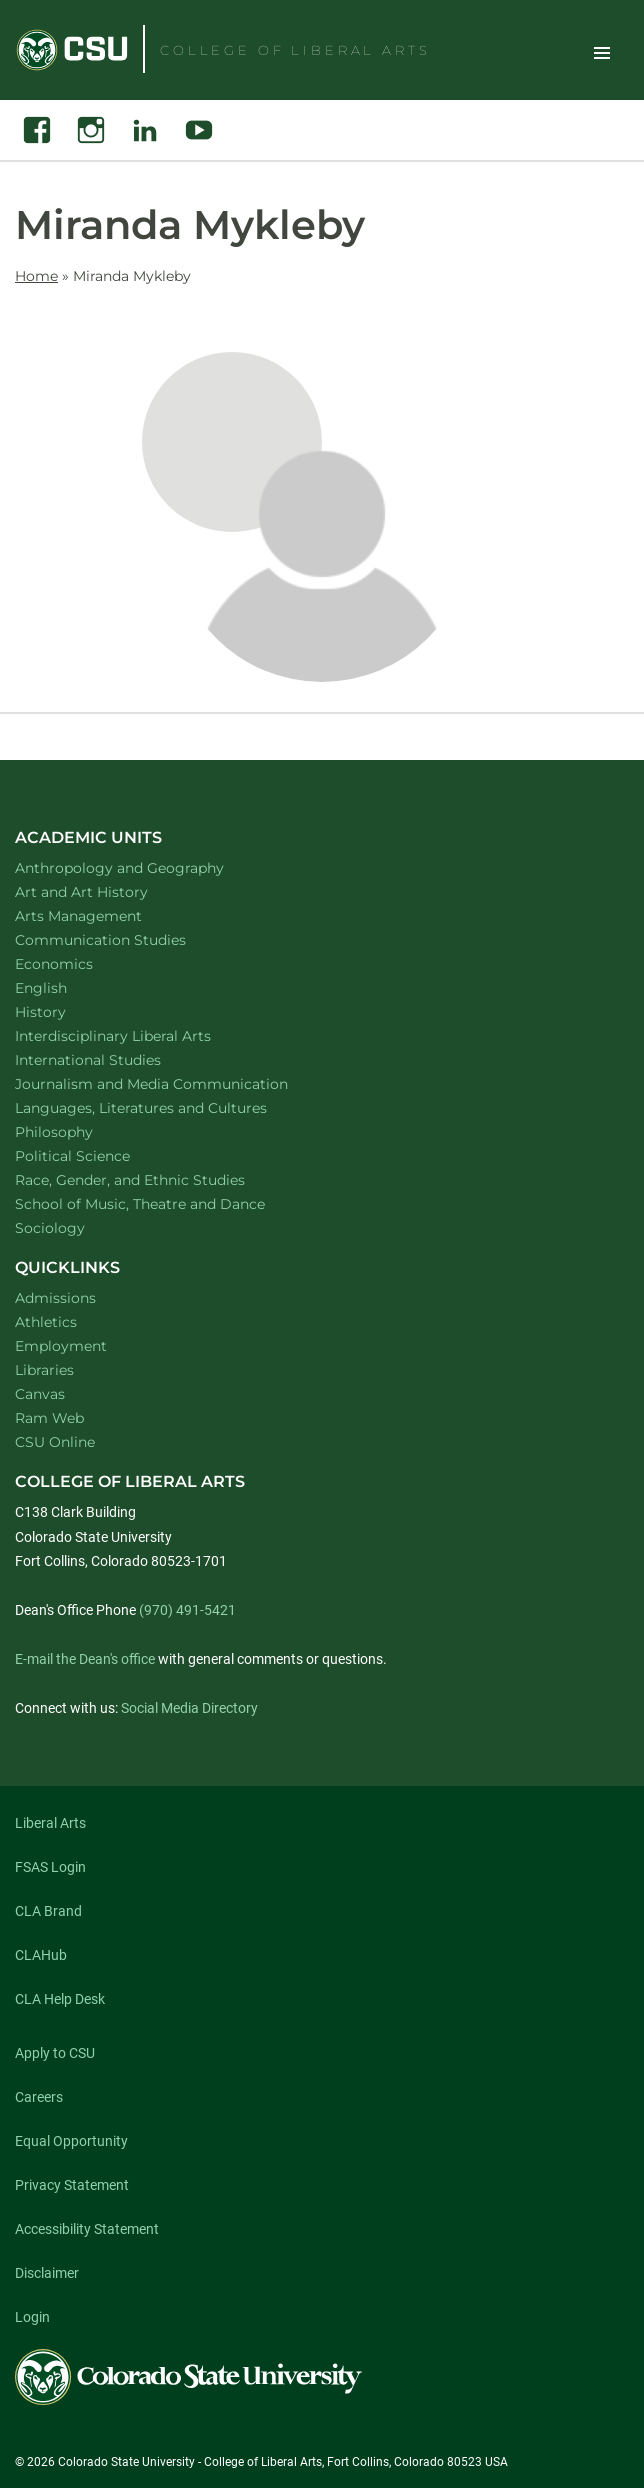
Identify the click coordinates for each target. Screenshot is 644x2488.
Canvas (40, 1394)
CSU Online (55, 1442)
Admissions (55, 1298)
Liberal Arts (50, 1823)
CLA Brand (48, 1911)
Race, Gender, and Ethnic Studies (156, 1179)
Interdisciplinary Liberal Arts (139, 1035)
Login (32, 2317)
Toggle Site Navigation (602, 52)
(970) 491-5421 (187, 1610)
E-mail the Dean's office (85, 1659)
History (66, 1011)
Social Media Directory (189, 1708)
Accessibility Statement (87, 2229)
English (67, 987)
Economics (80, 963)
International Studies (114, 1059)
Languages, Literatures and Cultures (167, 1107)
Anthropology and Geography (145, 867)
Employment (61, 1346)
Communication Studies (126, 939)
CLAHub (41, 1955)
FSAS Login (50, 1867)
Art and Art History (107, 891)
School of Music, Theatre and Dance (166, 1203)
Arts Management (105, 915)
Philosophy (80, 1131)
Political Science (98, 1155)
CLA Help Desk (60, 1999)
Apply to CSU (55, 2053)
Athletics (46, 1322)
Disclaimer (47, 2273)
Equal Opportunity (71, 2141)
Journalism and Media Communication (177, 1083)
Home (36, 276)
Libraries (44, 1370)
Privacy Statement (72, 2185)
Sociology (76, 1227)
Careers (39, 2097)
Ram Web (49, 1418)
